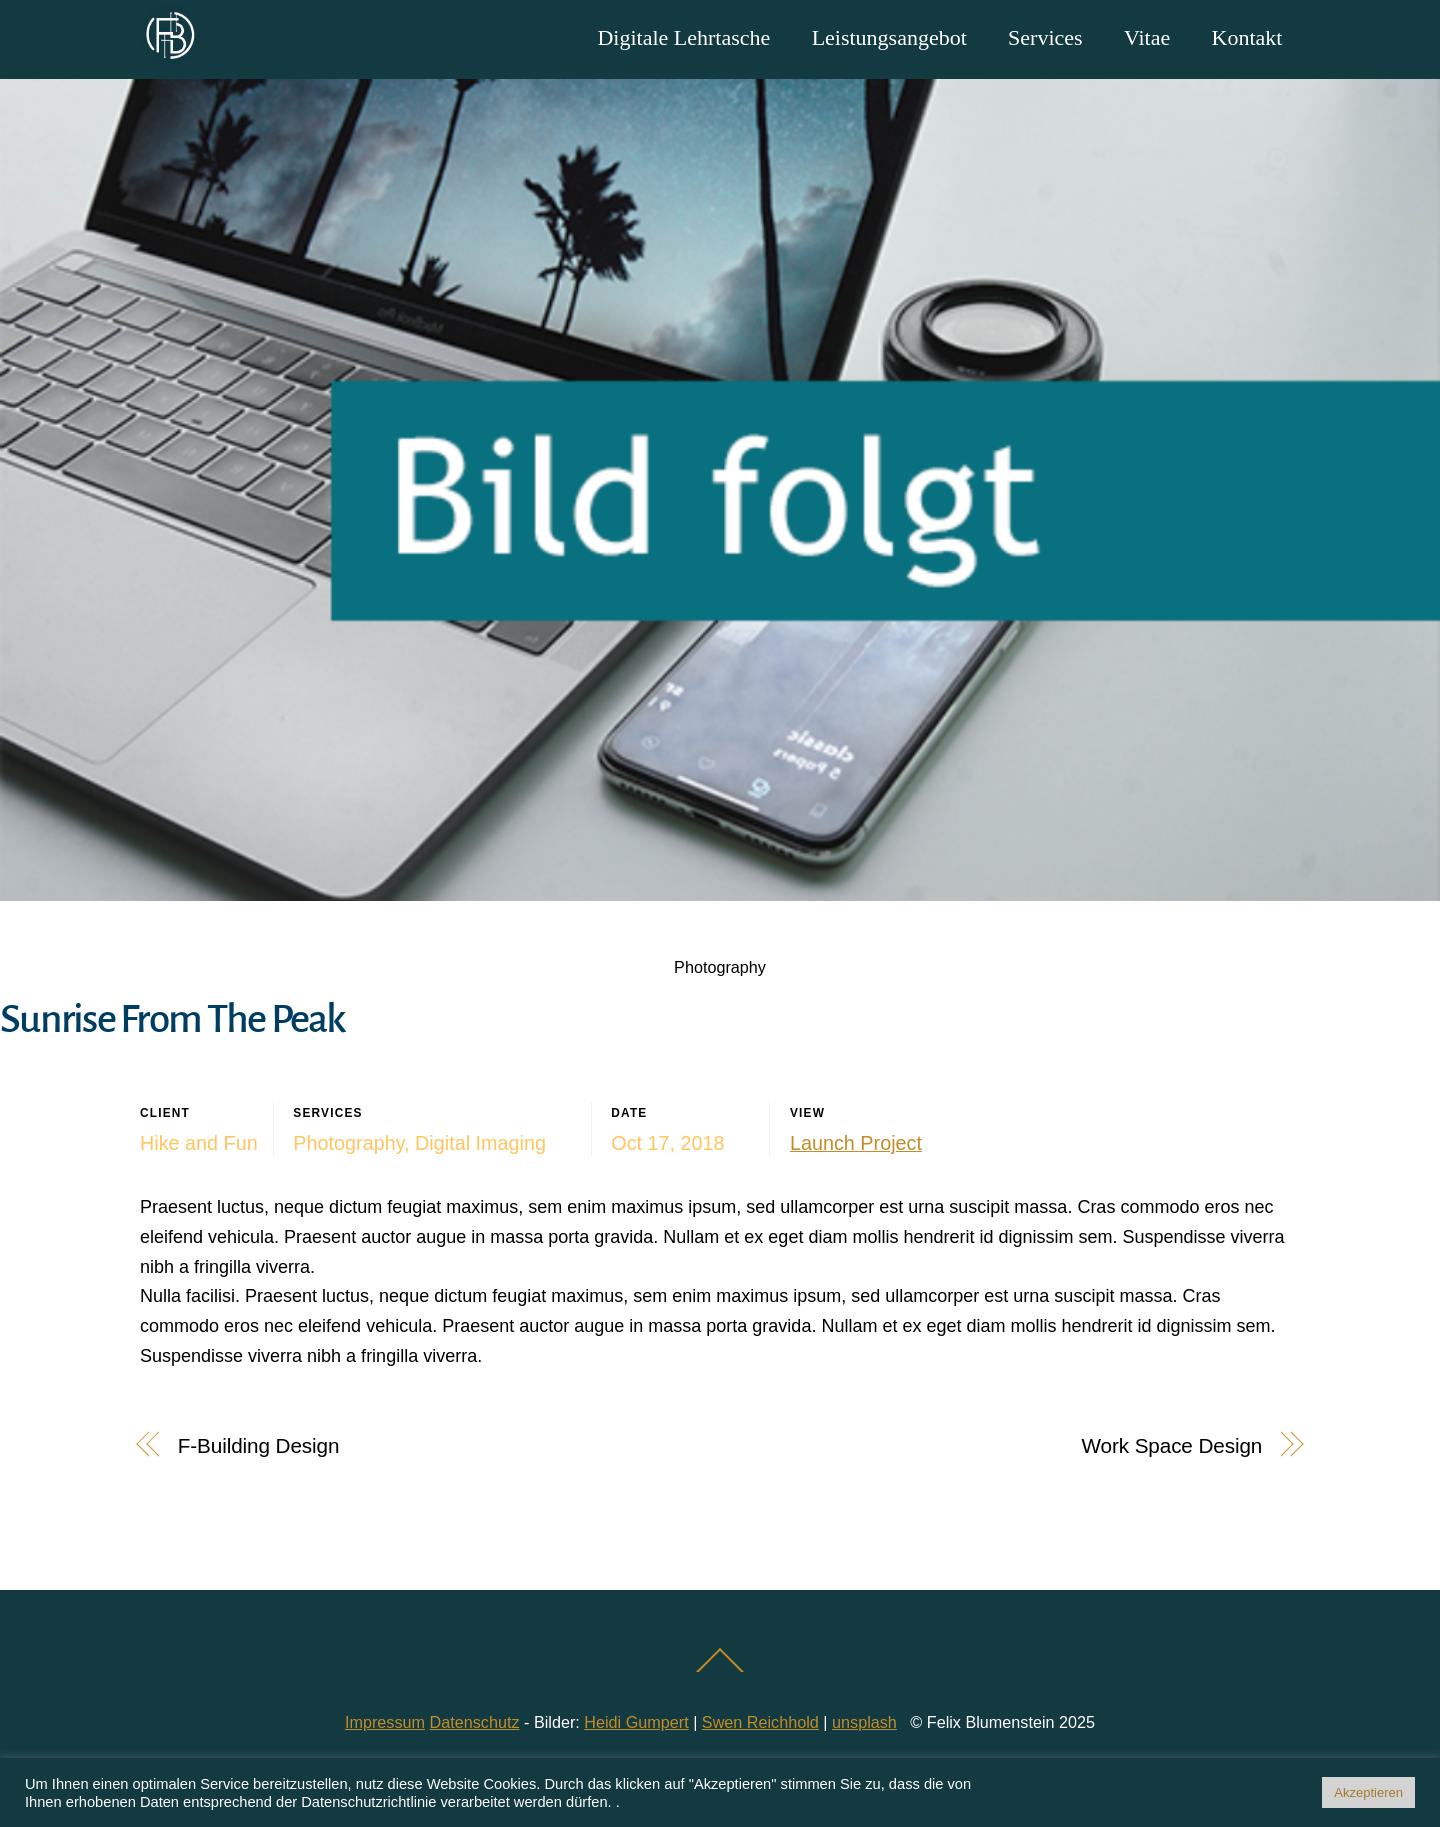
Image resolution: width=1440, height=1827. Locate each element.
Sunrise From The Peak (172, 1019)
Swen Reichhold (760, 1722)
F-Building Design (259, 1445)
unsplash (864, 1722)
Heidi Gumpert (636, 1722)
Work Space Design (1172, 1445)
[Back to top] (720, 1670)
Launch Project (856, 1143)
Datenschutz (475, 1722)
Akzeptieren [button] (1368, 1792)
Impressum (385, 1722)
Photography (720, 967)
